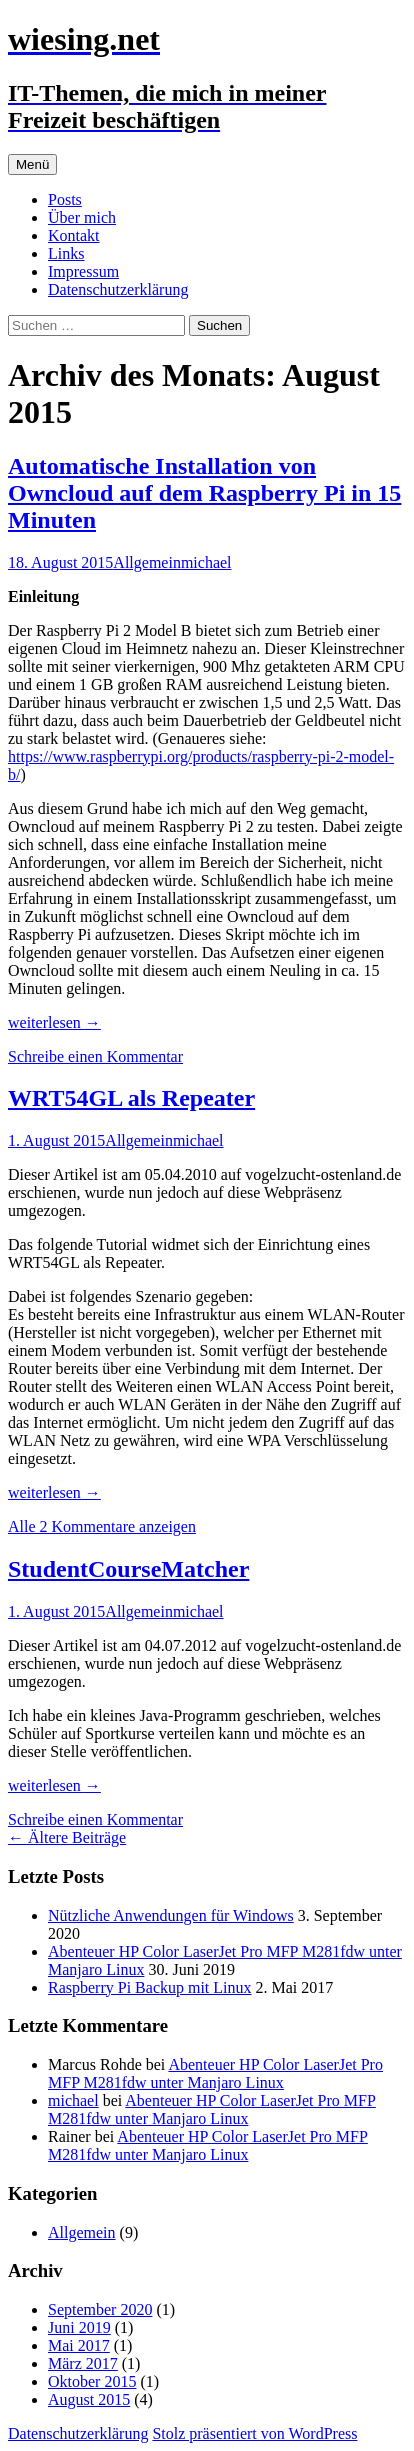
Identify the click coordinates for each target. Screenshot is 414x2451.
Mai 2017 (79, 2345)
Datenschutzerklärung (118, 289)
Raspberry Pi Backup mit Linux (150, 1987)
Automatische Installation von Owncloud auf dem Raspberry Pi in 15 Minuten (204, 493)
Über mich (82, 217)
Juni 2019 (79, 2327)
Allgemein (147, 562)
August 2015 (89, 2399)
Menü (32, 164)
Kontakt (74, 235)
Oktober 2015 (92, 2381)
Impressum (83, 271)
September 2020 (100, 2309)
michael (206, 562)
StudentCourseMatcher (128, 1569)
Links (66, 253)
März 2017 (83, 2363)
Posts (65, 199)
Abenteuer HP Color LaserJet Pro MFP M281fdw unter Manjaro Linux (215, 2073)
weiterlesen (54, 1022)
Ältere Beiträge (67, 1837)
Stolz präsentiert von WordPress (254, 2433)
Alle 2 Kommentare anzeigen (102, 1526)
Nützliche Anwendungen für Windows (171, 1915)
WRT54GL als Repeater (131, 1098)
